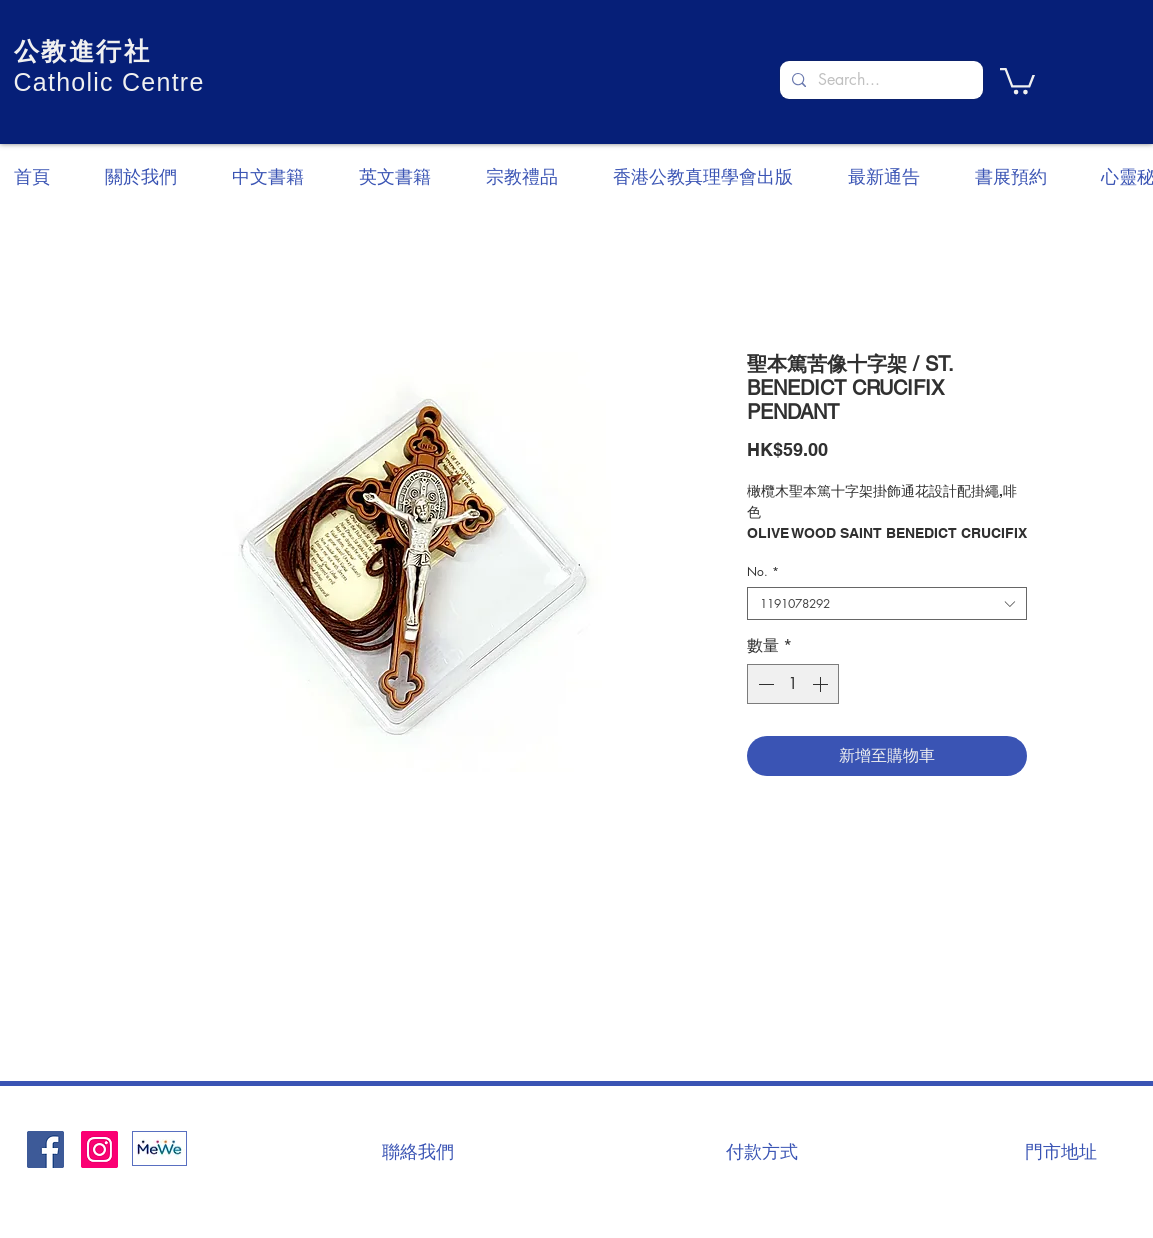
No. (763, 571)
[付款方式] (762, 1151)
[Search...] (879, 80)
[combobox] (887, 603)
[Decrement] (764, 684)
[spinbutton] (793, 684)
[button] (1017, 79)
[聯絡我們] (418, 1151)
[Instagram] (99, 1149)
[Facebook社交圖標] (45, 1149)
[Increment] (822, 684)
